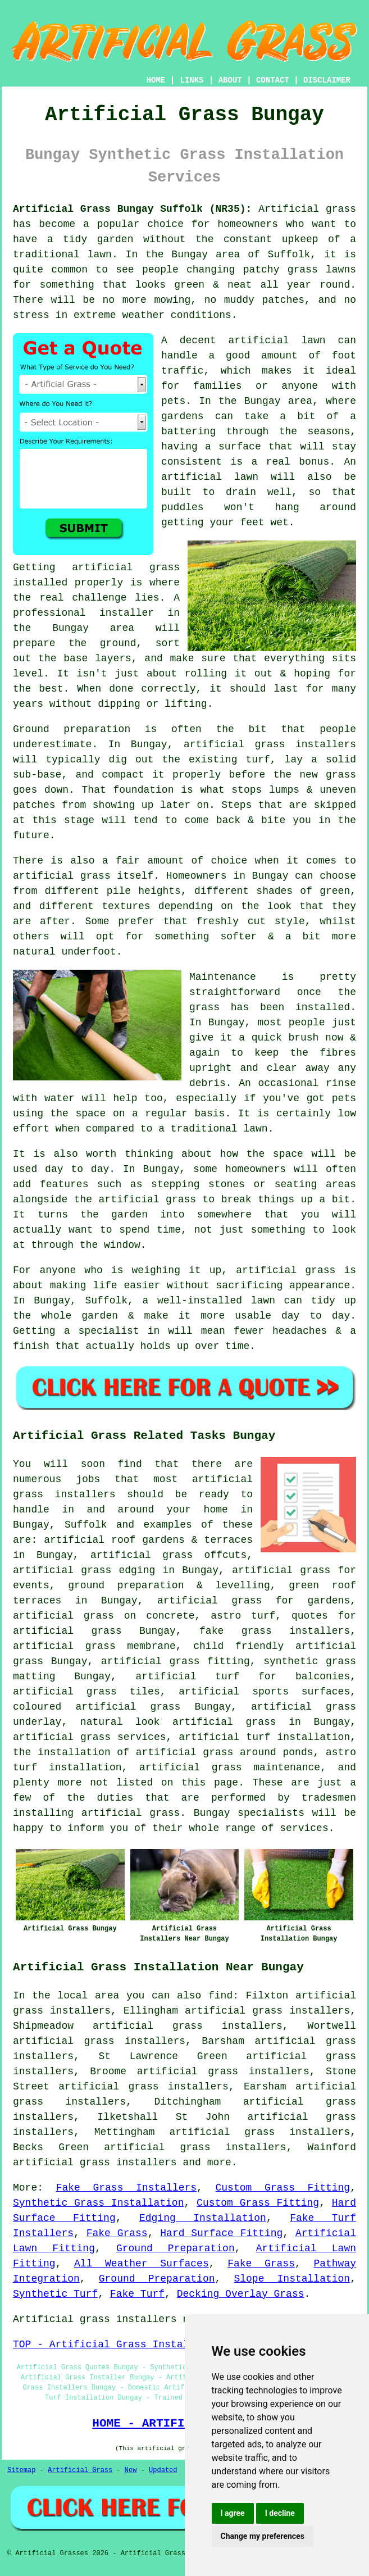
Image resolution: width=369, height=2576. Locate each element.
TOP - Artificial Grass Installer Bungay (131, 2344)
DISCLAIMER (326, 80)
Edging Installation (202, 2218)
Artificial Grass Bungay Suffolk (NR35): (132, 209)
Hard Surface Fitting (221, 2233)
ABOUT (230, 80)
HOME (156, 80)
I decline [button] (280, 2513)
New (131, 2470)
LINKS (191, 80)
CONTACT (272, 80)
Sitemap (21, 2470)
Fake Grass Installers (126, 2187)
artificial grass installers (95, 2162)
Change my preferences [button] (262, 2536)
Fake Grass (117, 2233)
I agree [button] (233, 2513)
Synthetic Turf (55, 2294)
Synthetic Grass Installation (98, 2203)
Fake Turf (137, 2294)
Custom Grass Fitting (283, 2187)
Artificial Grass (80, 2470)
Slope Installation (292, 2278)
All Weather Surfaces (141, 2263)
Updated (163, 2470)
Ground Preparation (175, 2248)
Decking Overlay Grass (240, 2294)
